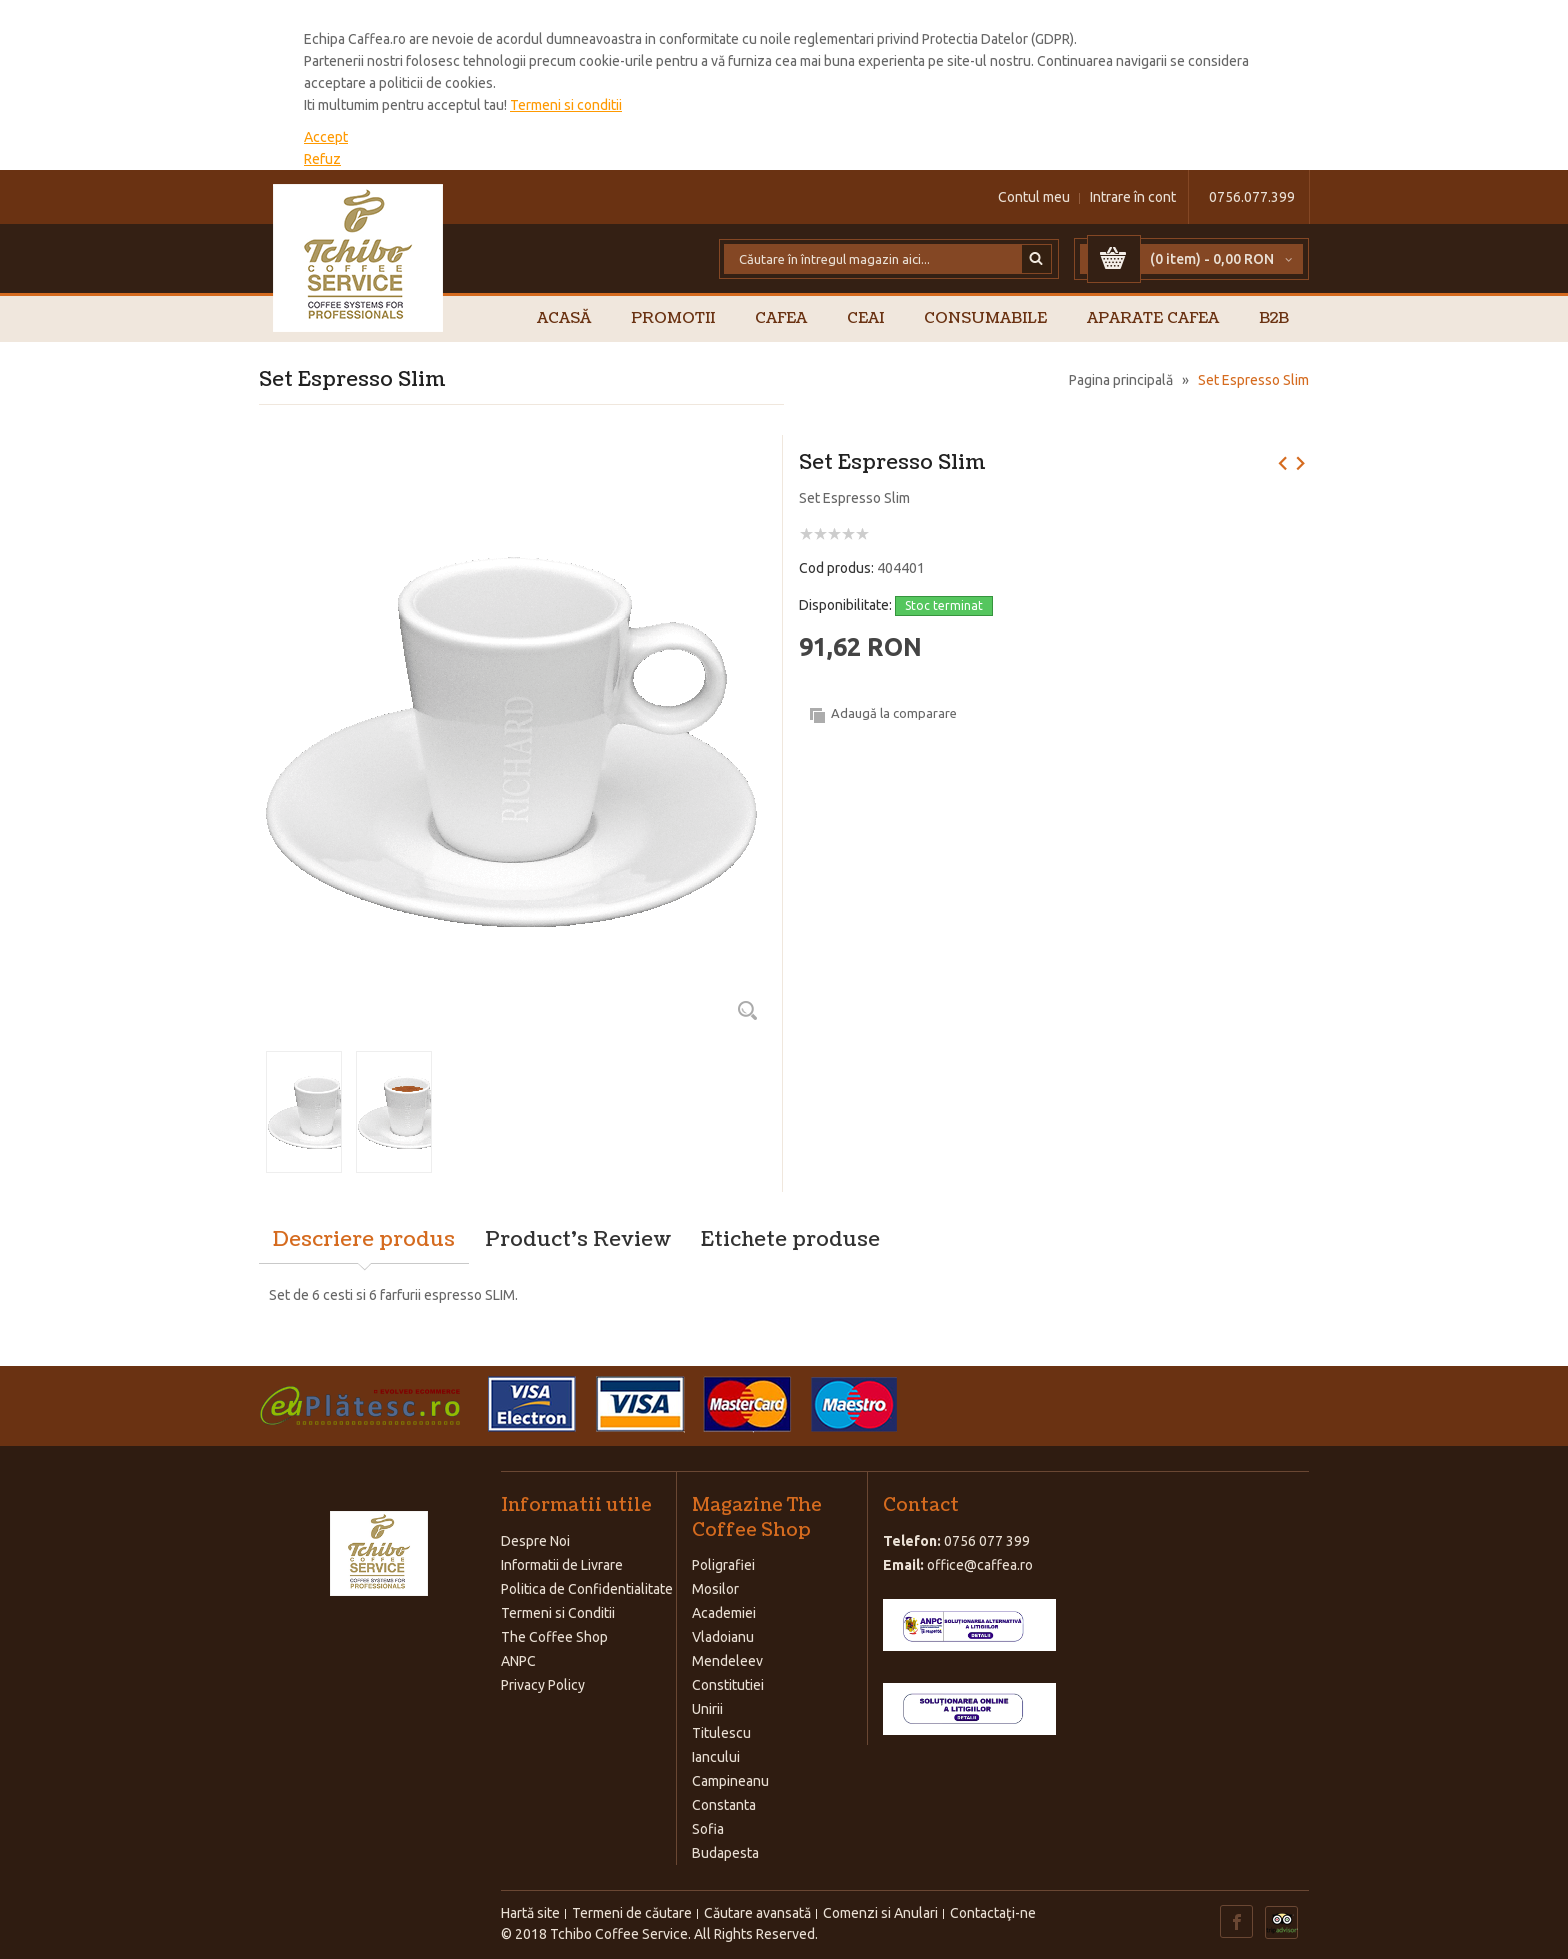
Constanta (724, 1805)
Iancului (716, 1757)
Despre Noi (535, 1541)
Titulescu (721, 1733)
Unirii (707, 1709)
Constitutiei (728, 1685)
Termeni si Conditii (558, 1613)
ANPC (518, 1661)
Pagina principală (1121, 380)
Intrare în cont (1133, 197)
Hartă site (530, 1913)
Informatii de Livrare (562, 1565)
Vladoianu (723, 1637)
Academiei (724, 1613)
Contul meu (1034, 197)
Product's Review (578, 1240)
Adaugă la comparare (894, 713)
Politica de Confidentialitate (587, 1589)
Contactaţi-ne (993, 1913)
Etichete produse (790, 1240)
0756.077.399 (1252, 197)
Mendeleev (727, 1661)
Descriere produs (364, 1240)
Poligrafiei (723, 1565)
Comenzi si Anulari (880, 1913)
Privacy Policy (543, 1685)
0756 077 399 (987, 1541)
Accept (326, 137)
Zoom (747, 1010)
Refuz (322, 159)
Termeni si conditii (566, 105)
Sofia (708, 1829)
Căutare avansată (757, 1913)
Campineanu (730, 1781)
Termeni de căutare (632, 1913)
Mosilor (715, 1589)
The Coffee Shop (554, 1637)
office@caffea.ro (980, 1565)
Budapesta (725, 1853)
